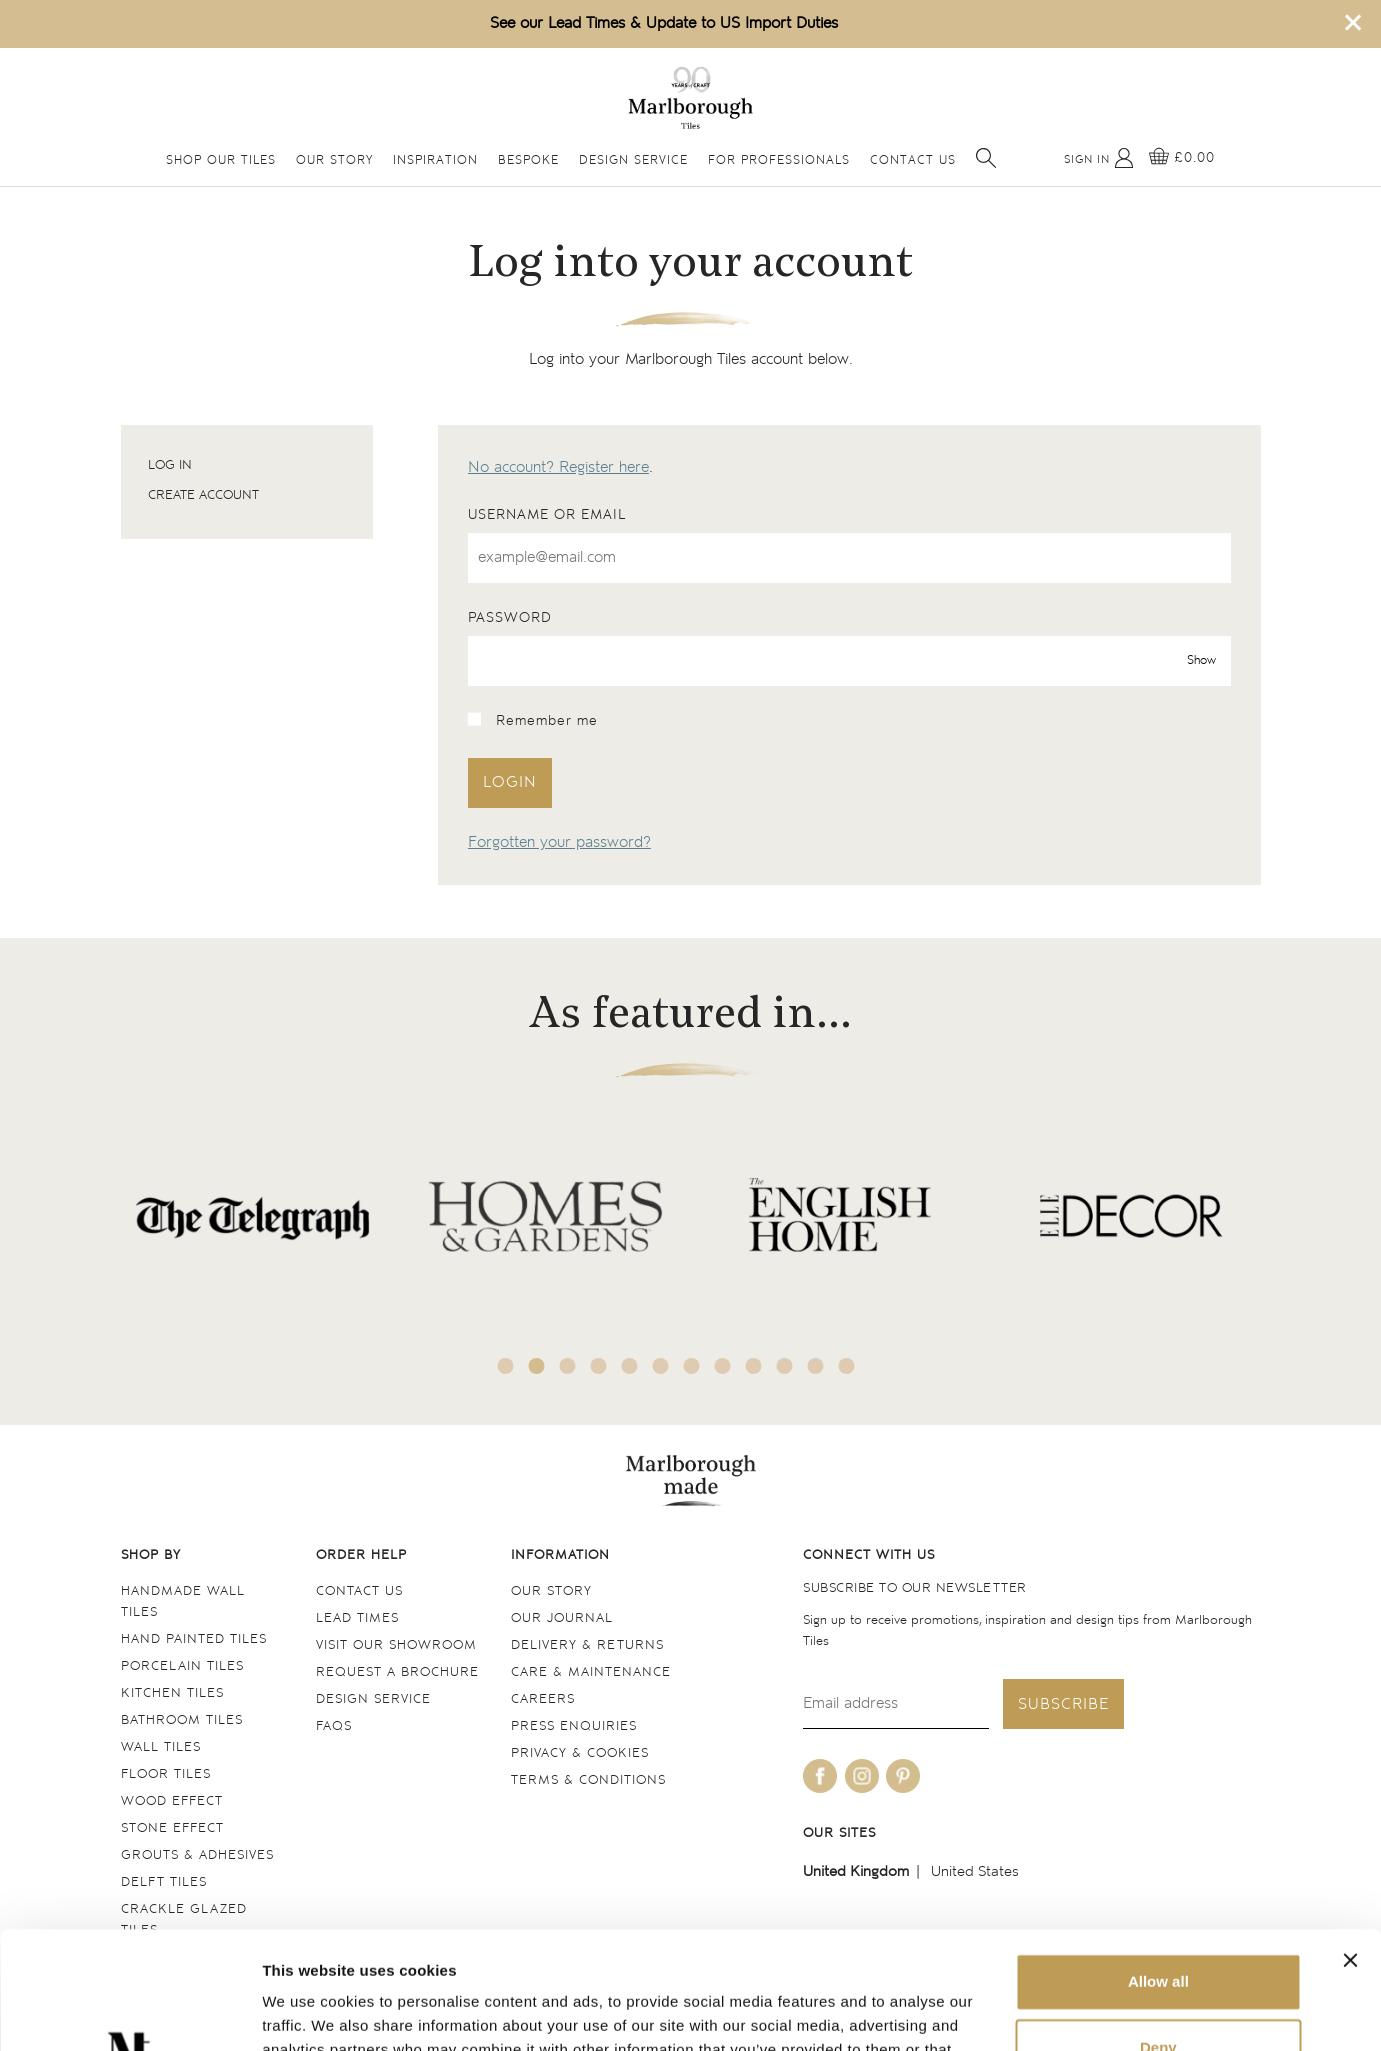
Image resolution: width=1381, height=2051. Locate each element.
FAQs (334, 1726)
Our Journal (562, 1618)
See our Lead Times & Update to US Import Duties (664, 23)
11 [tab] (815, 1366)
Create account (203, 495)
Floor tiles (166, 1774)
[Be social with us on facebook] (820, 1776)
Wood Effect (172, 1801)
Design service (373, 1699)
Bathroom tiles (182, 1720)
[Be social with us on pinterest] (903, 1776)
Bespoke (528, 160)
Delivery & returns (587, 1645)
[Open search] (986, 158)
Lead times (357, 1618)
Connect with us (869, 1555)
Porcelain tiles (182, 1666)
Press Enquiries (574, 1726)
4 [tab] (598, 1366)
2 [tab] (536, 1366)
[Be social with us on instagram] (862, 1776)
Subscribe (1063, 1704)
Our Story (334, 160)
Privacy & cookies (580, 1753)
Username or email (547, 515)
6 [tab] (660, 1366)
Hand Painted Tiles (194, 1639)
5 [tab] (629, 1366)
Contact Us (913, 160)
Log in (170, 465)
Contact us (359, 1591)
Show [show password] (1201, 660)
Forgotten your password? (559, 842)
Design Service (633, 160)
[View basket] (1182, 158)
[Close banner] (1350, 1843)
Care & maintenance (591, 1672)
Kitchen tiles (172, 1693)
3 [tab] (567, 1366)
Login (510, 782)
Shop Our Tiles (221, 160)
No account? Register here (558, 467)
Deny (1158, 1929)
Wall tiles (161, 1747)
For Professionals (779, 160)
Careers (543, 1699)
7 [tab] (691, 1366)
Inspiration (435, 160)
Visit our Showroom (396, 1645)
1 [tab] (505, 1366)
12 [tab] (846, 1366)
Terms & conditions (588, 1780)
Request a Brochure (397, 1672)
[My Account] (1099, 158)
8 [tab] (722, 1366)
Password (510, 618)
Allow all (1158, 1864)
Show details (308, 2011)
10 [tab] (784, 1366)
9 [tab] (753, 1366)
